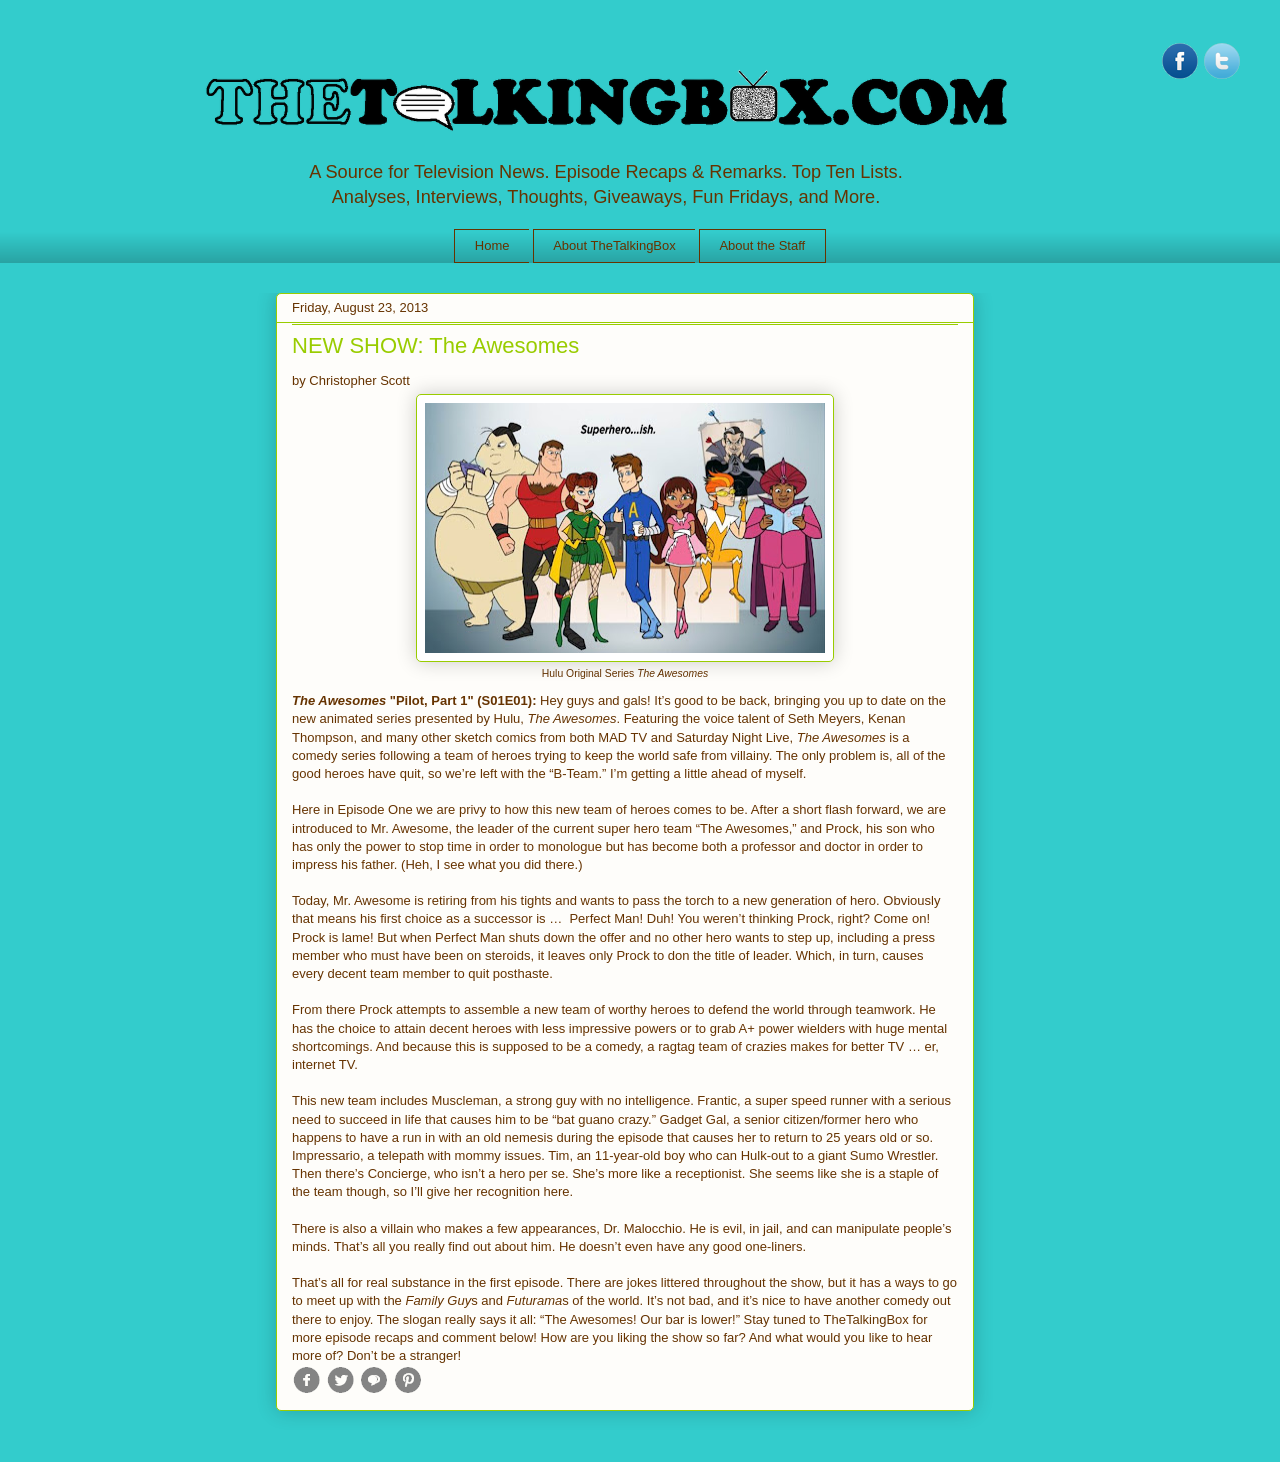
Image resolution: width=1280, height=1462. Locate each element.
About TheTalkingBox (614, 245)
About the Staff (762, 245)
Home (492, 245)
